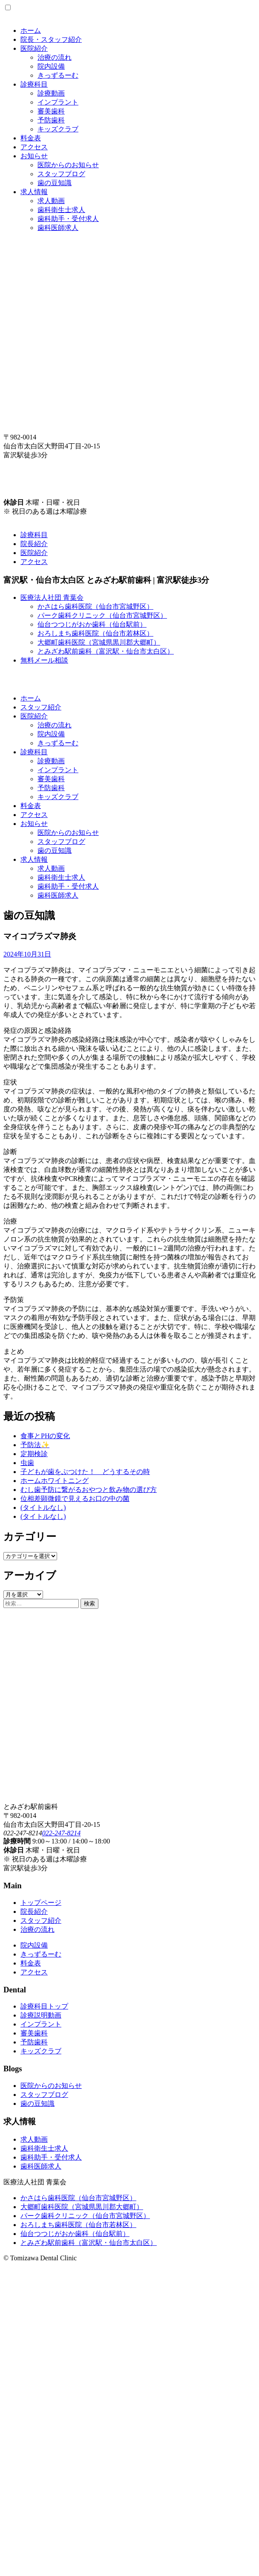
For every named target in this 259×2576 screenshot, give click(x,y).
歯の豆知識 (54, 182)
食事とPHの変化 (45, 1435)
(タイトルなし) (43, 1507)
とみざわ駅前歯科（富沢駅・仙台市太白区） (105, 651)
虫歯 (27, 1462)
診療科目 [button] (34, 752)
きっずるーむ (57, 75)
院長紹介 (34, 543)
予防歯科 (51, 120)
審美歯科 (51, 111)
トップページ (40, 1902)
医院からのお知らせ (68, 165)
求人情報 (34, 191)
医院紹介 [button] (34, 716)
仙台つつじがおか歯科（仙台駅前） (92, 624)
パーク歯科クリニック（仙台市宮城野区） (102, 615)
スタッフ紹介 (40, 707)
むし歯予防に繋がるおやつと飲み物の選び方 (88, 1489)
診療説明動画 (40, 2015)
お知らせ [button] (34, 823)
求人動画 (51, 200)
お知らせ (34, 156)
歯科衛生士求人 (61, 209)
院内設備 (51, 66)
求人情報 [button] (34, 859)
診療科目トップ (44, 2006)
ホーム (30, 30)
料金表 (30, 138)
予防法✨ (34, 1444)
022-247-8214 (61, 1833)
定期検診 (34, 1453)
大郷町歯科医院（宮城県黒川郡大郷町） (98, 642)
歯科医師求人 (57, 227)
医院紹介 (34, 48)
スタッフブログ (61, 173)
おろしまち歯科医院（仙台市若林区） (95, 633)
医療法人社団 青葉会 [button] (51, 597)
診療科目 (34, 84)
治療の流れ (54, 57)
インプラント (57, 102)
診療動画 (51, 93)
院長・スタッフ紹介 (51, 39)
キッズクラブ (57, 129)
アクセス (34, 147)
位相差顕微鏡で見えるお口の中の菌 (75, 1498)
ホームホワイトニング (54, 1480)
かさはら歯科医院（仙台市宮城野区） (95, 606)
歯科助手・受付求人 (68, 218)
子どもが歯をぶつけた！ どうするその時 (85, 1471)
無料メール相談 (44, 660)
